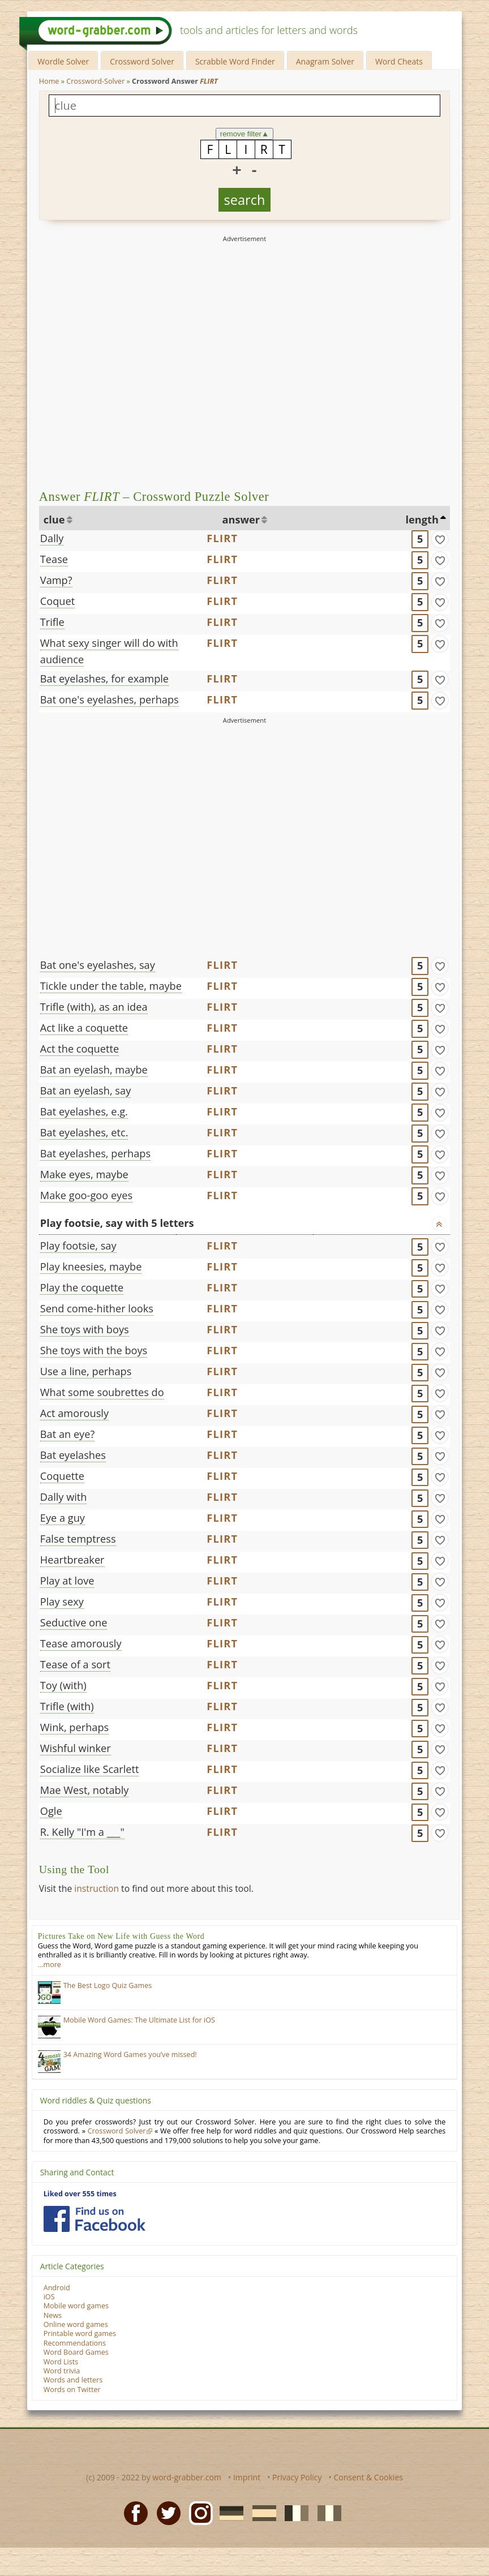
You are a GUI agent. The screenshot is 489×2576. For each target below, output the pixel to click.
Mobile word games (76, 2306)
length (422, 519)
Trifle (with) (67, 1706)
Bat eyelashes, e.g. (84, 1111)
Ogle (51, 1811)
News (53, 2315)
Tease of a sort (75, 1664)
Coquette (62, 1476)
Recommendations (75, 2343)
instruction (96, 1888)
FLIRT (222, 538)
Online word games (76, 2324)
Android (57, 2287)
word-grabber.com (186, 2477)
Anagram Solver (325, 61)
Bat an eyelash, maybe (94, 1069)
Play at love (67, 1580)
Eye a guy (62, 1518)
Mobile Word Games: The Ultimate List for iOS (139, 2020)
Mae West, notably (84, 1790)
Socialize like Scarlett (89, 1769)
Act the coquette (79, 1048)
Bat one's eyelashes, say (97, 965)
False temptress (78, 1538)
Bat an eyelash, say (85, 1090)
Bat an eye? (67, 1434)
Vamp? (56, 580)
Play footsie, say (78, 1245)
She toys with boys (84, 1329)
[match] (440, 539)
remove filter (244, 134)
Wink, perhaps (74, 1727)
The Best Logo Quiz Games (107, 1985)
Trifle (52, 622)
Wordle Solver (63, 61)
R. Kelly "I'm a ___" (82, 1832)
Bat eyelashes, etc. (84, 1132)
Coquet (57, 601)
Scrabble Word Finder (235, 61)
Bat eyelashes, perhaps (95, 1153)
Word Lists (61, 2362)
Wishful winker (75, 1748)
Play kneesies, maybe (91, 1266)
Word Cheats (399, 61)
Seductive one (74, 1622)
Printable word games (80, 2333)
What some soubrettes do (102, 1392)
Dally (52, 538)
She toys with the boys (93, 1350)
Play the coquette (81, 1287)
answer (241, 519)
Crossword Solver (142, 61)
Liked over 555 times (80, 2194)
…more (49, 1964)
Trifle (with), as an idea (94, 1007)
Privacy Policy (296, 2477)
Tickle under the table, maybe (111, 986)
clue (54, 519)
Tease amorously (81, 1643)
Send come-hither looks (96, 1308)
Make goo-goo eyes (86, 1195)
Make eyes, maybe (84, 1174)
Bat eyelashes (73, 1455)
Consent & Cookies (368, 2477)
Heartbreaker (72, 1559)
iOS (49, 2297)
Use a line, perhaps (86, 1371)
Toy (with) (63, 1685)
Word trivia (62, 2371)
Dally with (63, 1497)
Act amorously (74, 1413)
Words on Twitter (72, 2389)
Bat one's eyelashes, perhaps (109, 699)
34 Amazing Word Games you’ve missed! (130, 2054)
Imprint (246, 2477)
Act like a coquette (84, 1027)
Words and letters (73, 2380)
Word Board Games (76, 2352)
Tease (54, 559)
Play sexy (62, 1601)
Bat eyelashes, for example (104, 678)
